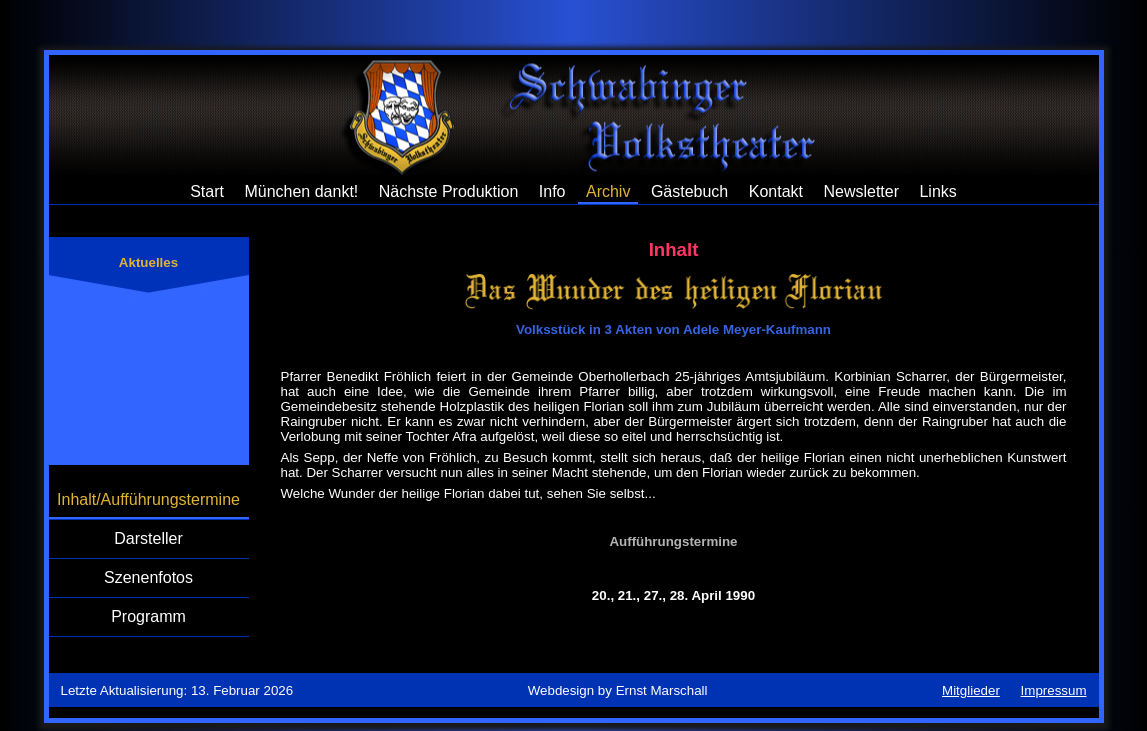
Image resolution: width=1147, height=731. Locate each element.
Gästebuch (689, 191)
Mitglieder (971, 690)
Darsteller (148, 538)
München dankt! (301, 191)
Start (207, 191)
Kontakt (776, 191)
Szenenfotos (148, 577)
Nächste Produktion (449, 191)
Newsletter (861, 191)
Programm (148, 616)
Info (552, 191)
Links (937, 191)
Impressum (1054, 690)
